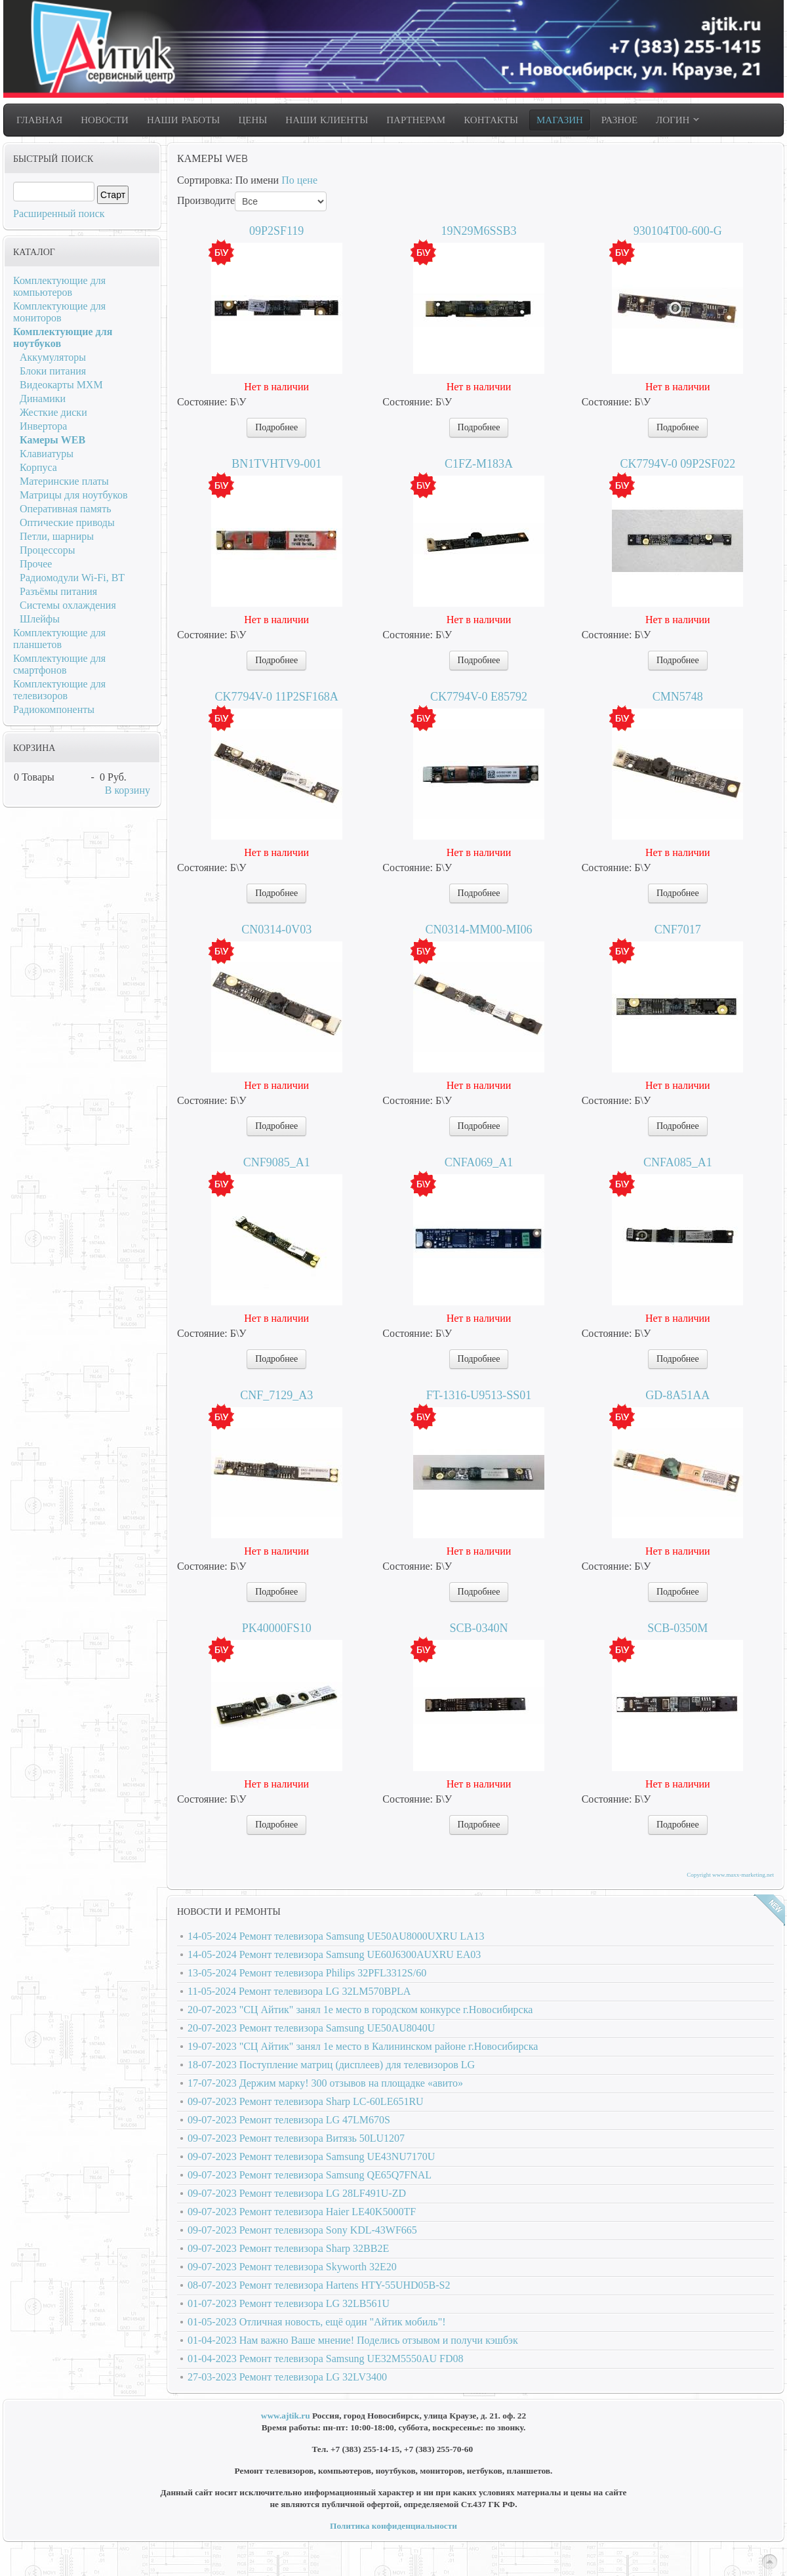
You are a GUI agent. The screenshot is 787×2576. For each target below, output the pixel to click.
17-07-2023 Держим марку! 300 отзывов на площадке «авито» (325, 2083)
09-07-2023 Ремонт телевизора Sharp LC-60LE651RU (306, 2101)
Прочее (36, 563)
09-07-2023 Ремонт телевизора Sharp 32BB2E (288, 2248)
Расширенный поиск (59, 213)
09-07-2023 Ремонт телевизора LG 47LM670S (289, 2119)
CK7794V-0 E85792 (478, 696)
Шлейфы (40, 618)
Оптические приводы (67, 522)
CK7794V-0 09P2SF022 (677, 463)
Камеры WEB (52, 439)
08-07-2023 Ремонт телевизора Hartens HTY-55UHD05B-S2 (319, 2285)
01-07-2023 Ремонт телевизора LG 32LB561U (289, 2303)
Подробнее (276, 427)
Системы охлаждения (68, 605)
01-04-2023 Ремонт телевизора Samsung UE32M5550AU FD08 (326, 2358)
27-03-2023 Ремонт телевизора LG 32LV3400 (287, 2376)
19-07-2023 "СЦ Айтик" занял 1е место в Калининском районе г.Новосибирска (363, 2046)
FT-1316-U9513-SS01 (478, 1395)
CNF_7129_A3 (276, 1395)
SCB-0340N (478, 1628)
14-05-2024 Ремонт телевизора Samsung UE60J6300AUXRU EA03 (334, 1954)
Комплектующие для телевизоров (59, 689)
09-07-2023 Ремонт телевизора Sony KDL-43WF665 (302, 2230)
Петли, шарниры (57, 536)
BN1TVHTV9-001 (276, 463)
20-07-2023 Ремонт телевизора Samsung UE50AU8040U (311, 2028)
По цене (299, 180)
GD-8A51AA (677, 1395)
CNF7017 (678, 929)
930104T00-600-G (678, 230)
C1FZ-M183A (479, 463)
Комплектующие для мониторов (59, 311)
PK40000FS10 (277, 1628)
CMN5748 (678, 696)
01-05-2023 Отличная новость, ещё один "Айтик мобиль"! (317, 2321)
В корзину (127, 790)
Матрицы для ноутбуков (73, 495)
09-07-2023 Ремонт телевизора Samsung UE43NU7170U (311, 2156)
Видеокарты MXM (61, 384)
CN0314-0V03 (276, 929)
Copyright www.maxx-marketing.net (730, 1874)
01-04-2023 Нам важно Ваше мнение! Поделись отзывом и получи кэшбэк (353, 2340)
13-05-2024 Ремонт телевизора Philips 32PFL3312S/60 (307, 1972)
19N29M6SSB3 (478, 230)
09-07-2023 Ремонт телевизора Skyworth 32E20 (292, 2266)
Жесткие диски (53, 412)
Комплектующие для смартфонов (59, 664)
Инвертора (43, 426)
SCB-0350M (677, 1628)
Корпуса (38, 467)
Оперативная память (65, 508)
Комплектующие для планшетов (59, 638)
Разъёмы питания (58, 591)
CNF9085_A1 (276, 1162)
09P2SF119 (276, 230)
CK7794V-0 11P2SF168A (276, 696)
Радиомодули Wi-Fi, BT (72, 577)
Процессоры (47, 550)
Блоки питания (53, 371)
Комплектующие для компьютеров (59, 286)
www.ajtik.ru (285, 2416)
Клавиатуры (46, 453)
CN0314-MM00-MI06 (478, 929)
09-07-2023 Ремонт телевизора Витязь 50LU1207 (296, 2138)
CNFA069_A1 (479, 1162)
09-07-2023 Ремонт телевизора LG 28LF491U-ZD (297, 2193)
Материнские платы (64, 481)
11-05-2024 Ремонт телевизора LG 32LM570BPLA (299, 1991)
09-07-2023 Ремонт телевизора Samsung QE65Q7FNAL (310, 2174)
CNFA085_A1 (677, 1162)
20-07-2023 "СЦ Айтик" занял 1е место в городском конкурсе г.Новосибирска (360, 2009)
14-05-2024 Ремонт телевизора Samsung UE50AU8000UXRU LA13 (336, 1936)
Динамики (43, 398)
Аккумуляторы (53, 357)
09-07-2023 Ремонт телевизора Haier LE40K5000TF (302, 2211)
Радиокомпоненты (53, 709)
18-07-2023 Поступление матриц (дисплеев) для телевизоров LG (331, 2064)
